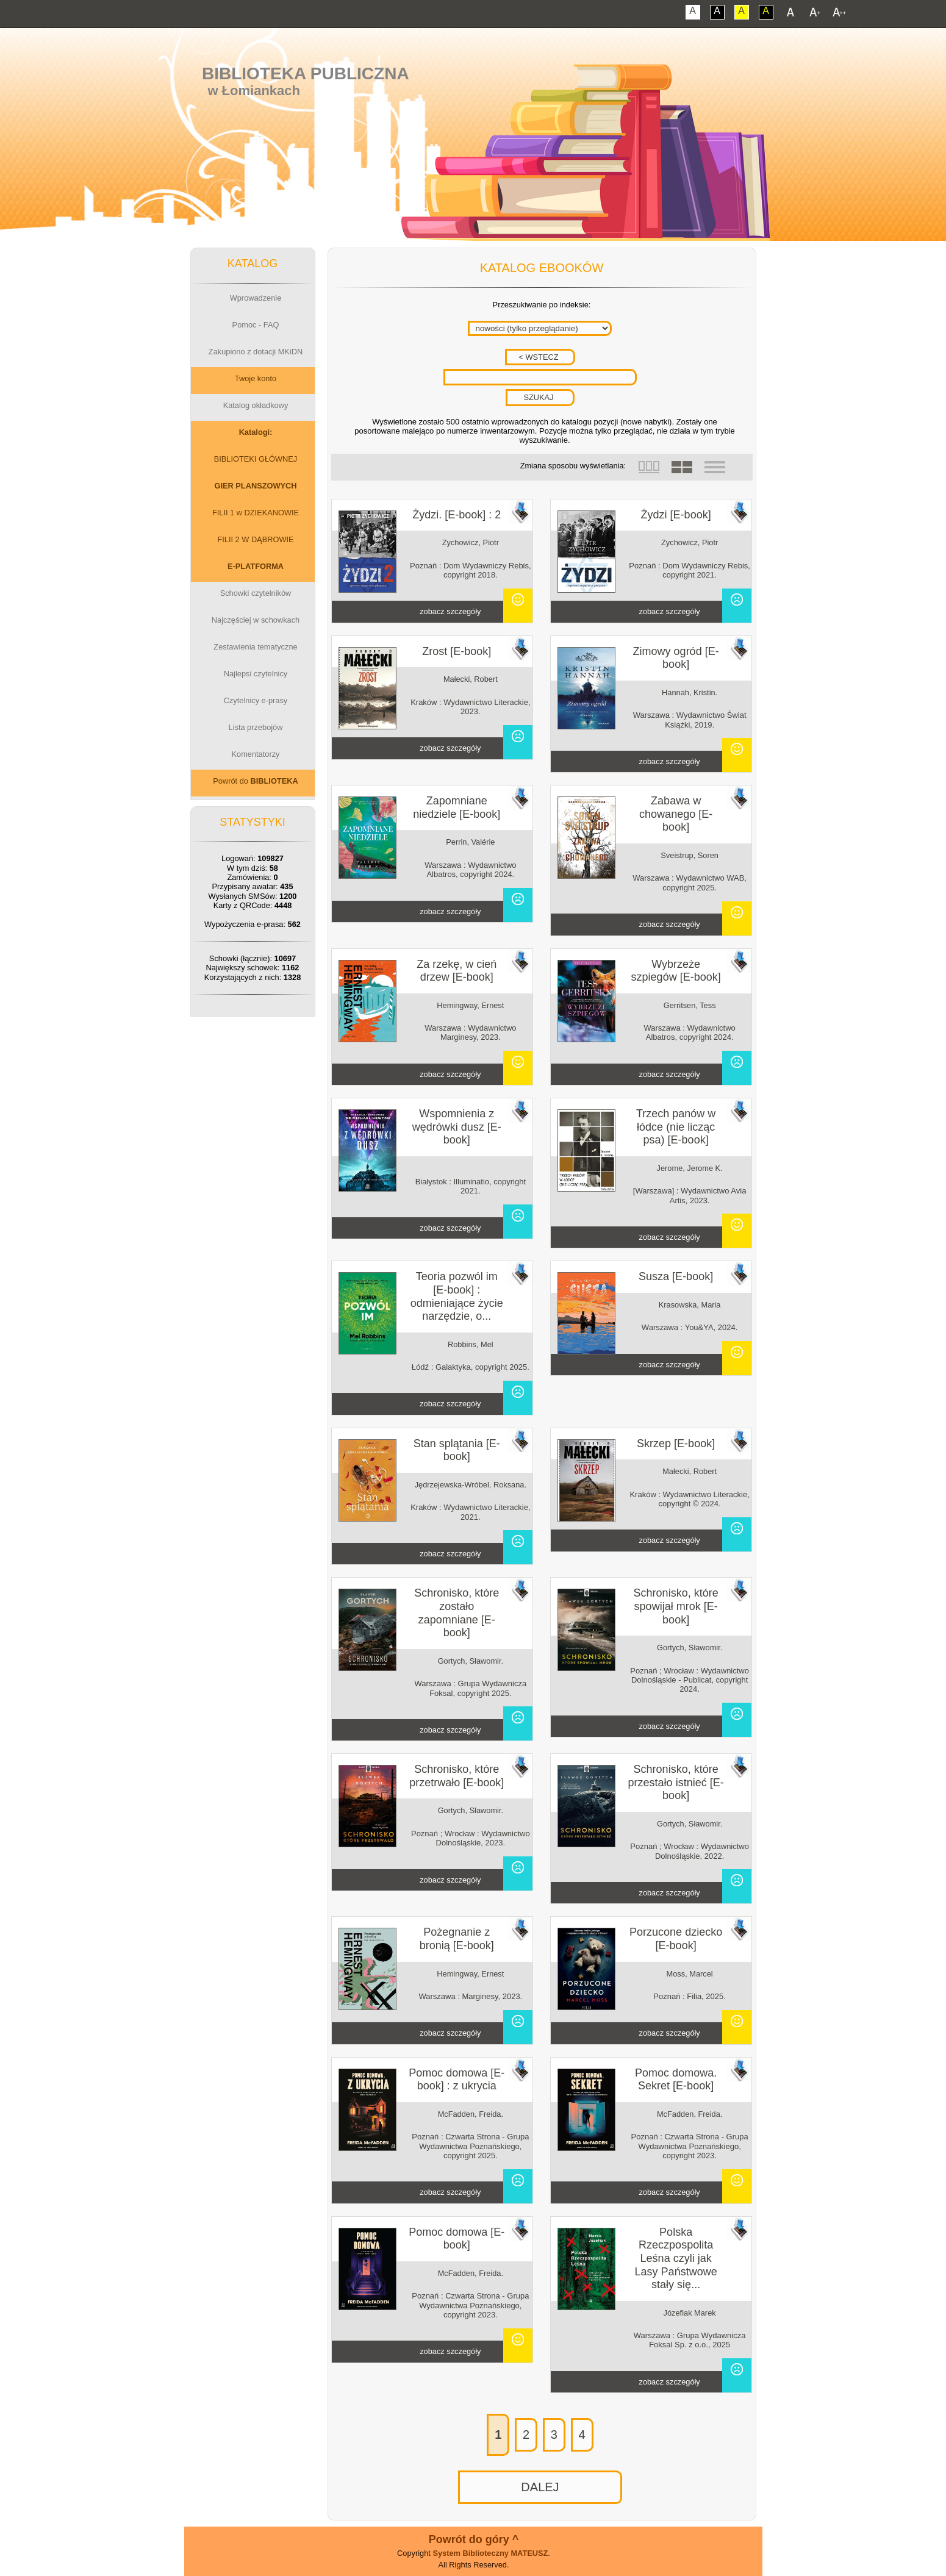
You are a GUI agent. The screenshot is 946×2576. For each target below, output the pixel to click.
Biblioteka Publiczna (305, 73)
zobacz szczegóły (450, 611)
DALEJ (540, 2487)
